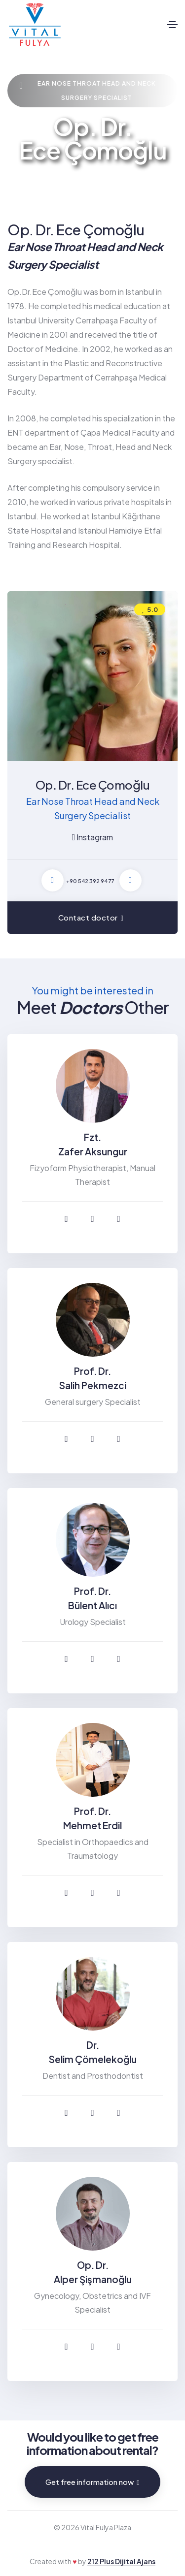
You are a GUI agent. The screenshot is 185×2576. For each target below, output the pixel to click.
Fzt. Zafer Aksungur (92, 1144)
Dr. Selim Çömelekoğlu (93, 2052)
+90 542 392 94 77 (90, 881)
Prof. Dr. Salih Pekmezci (92, 1378)
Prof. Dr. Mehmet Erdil (92, 1818)
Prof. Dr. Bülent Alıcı (92, 1598)
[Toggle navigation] (172, 24)
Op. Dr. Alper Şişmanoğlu (93, 2272)
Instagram (92, 837)
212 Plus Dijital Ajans (121, 2561)
